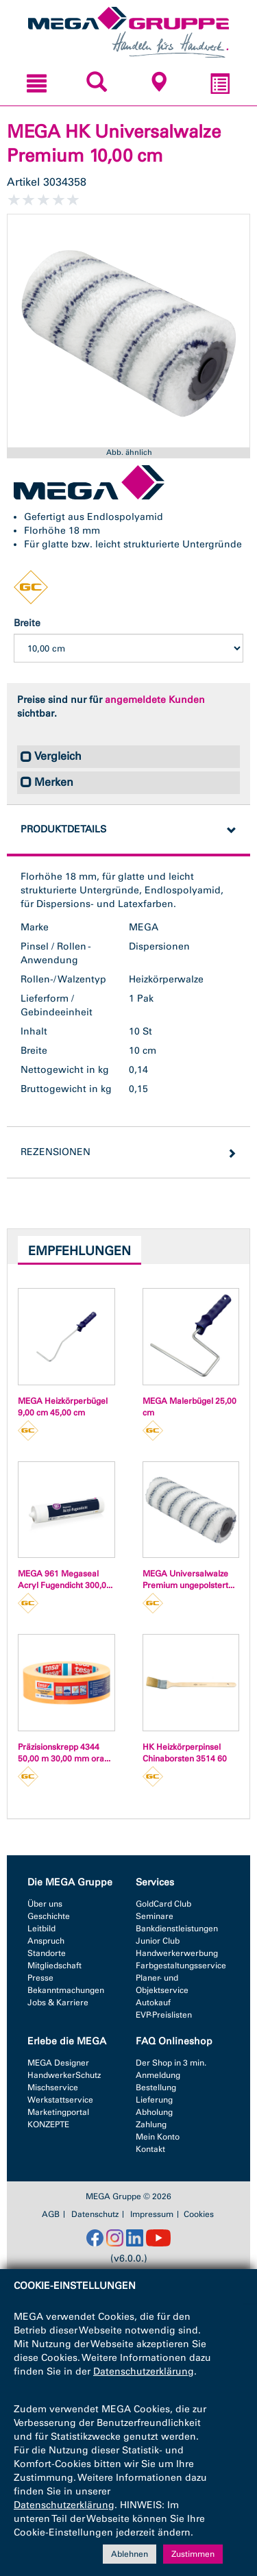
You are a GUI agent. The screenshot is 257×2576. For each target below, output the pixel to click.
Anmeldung (158, 2075)
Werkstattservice (60, 2100)
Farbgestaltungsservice (181, 1965)
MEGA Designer (58, 2063)
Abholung (154, 2112)
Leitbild (41, 1928)
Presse (40, 1978)
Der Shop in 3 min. (171, 2063)
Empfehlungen (79, 1251)
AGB (51, 2214)
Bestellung (156, 2087)
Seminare (154, 1916)
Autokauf (153, 2002)
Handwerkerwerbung (177, 1953)
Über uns (44, 1904)
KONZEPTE (48, 2124)
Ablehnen (129, 2554)
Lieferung (154, 2100)
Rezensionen (55, 1152)
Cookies (199, 2214)
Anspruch (45, 1941)
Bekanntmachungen (65, 1990)
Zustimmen (193, 2554)
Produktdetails (63, 829)
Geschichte (48, 1916)
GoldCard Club (163, 1904)
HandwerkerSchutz (64, 2075)
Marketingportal (58, 2112)
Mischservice (52, 2087)
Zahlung (151, 2124)
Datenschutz (95, 2214)
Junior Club (158, 1941)
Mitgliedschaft (54, 1965)
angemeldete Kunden (155, 700)
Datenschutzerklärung (143, 2371)
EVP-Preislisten (164, 2015)
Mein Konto (158, 2137)
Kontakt (150, 2149)
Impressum (151, 2214)
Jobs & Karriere (57, 2002)
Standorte (46, 1953)
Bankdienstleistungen (177, 1928)
